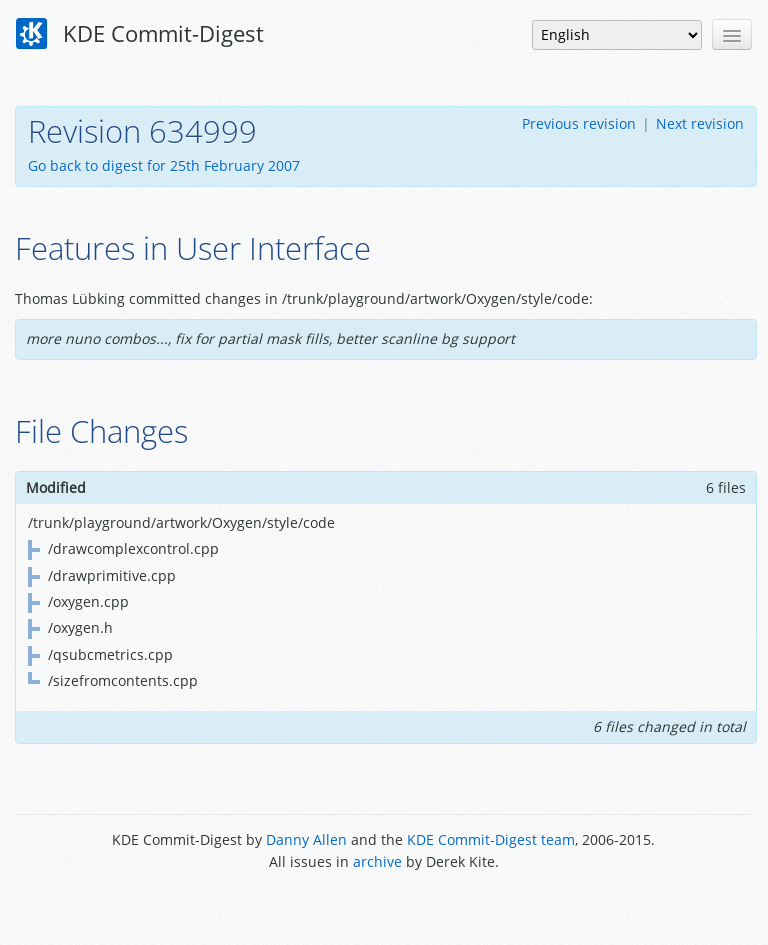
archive (377, 861)
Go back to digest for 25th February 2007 (164, 165)
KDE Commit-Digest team (491, 839)
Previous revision (579, 123)
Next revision (700, 123)
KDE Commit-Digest (140, 34)
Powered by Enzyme (383, 907)
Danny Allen (306, 839)
